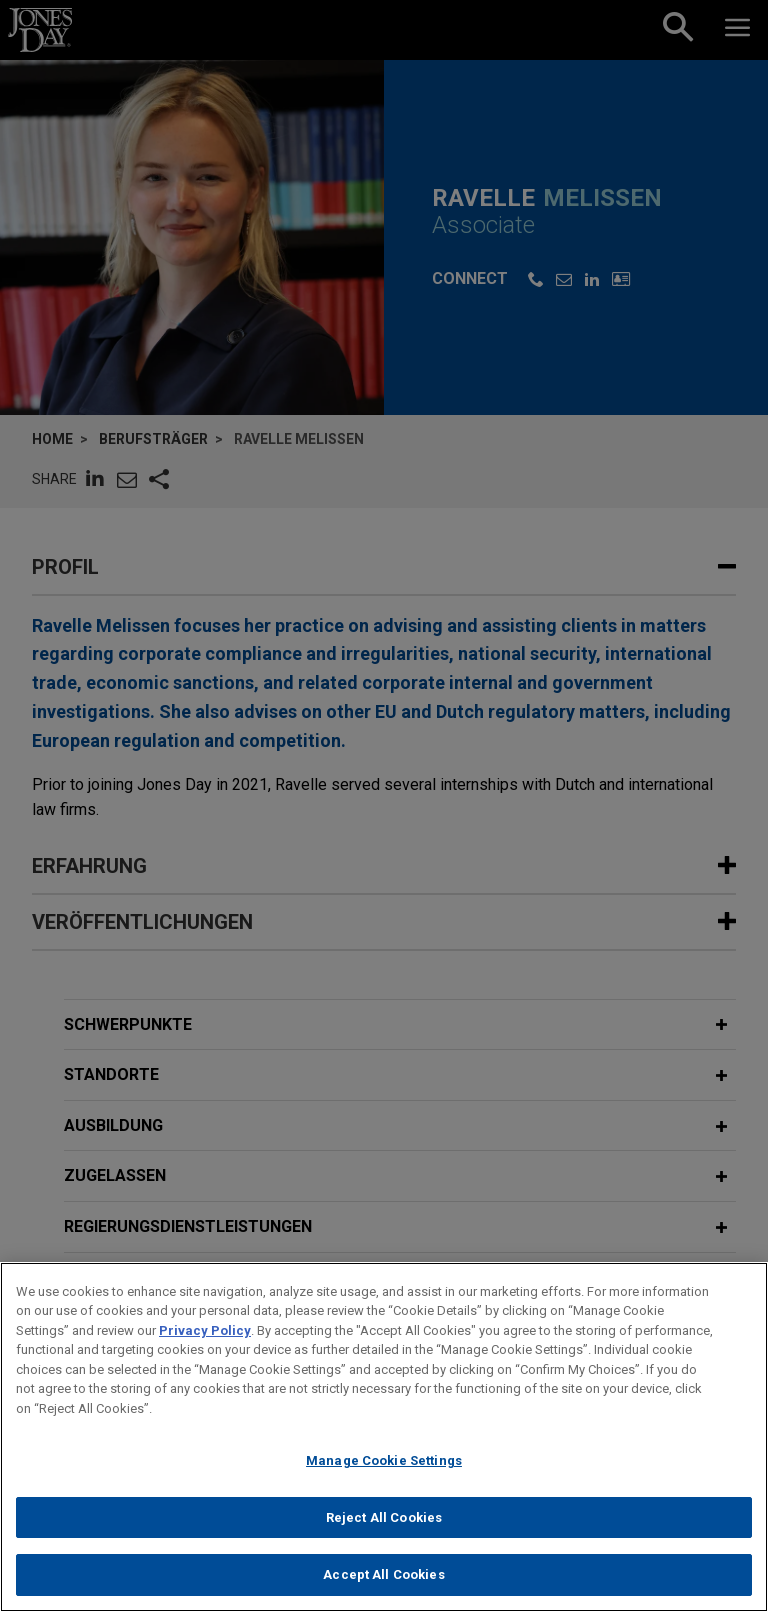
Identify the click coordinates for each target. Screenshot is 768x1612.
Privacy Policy (205, 1338)
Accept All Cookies (383, 1583)
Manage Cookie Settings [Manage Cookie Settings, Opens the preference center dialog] (384, 1468)
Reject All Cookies (384, 1525)
